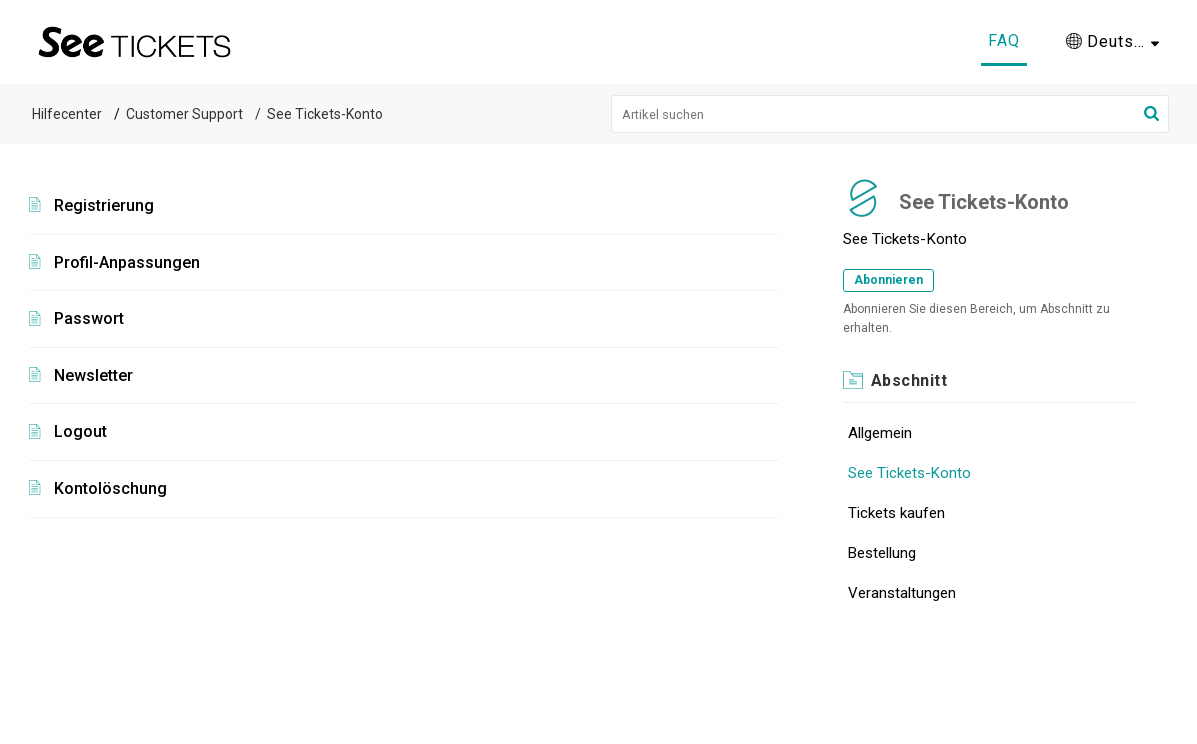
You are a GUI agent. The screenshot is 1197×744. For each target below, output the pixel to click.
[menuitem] (1112, 42)
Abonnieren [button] (888, 280)
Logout (80, 431)
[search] (890, 114)
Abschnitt (909, 380)
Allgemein (880, 433)
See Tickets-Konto (909, 473)
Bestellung (882, 553)
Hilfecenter (67, 114)
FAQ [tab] (1004, 40)
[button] (1151, 114)
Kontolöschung (110, 488)
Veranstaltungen (902, 593)
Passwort (89, 318)
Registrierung (104, 205)
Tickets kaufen (896, 513)
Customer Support (184, 114)
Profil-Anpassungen (127, 262)
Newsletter (93, 375)
